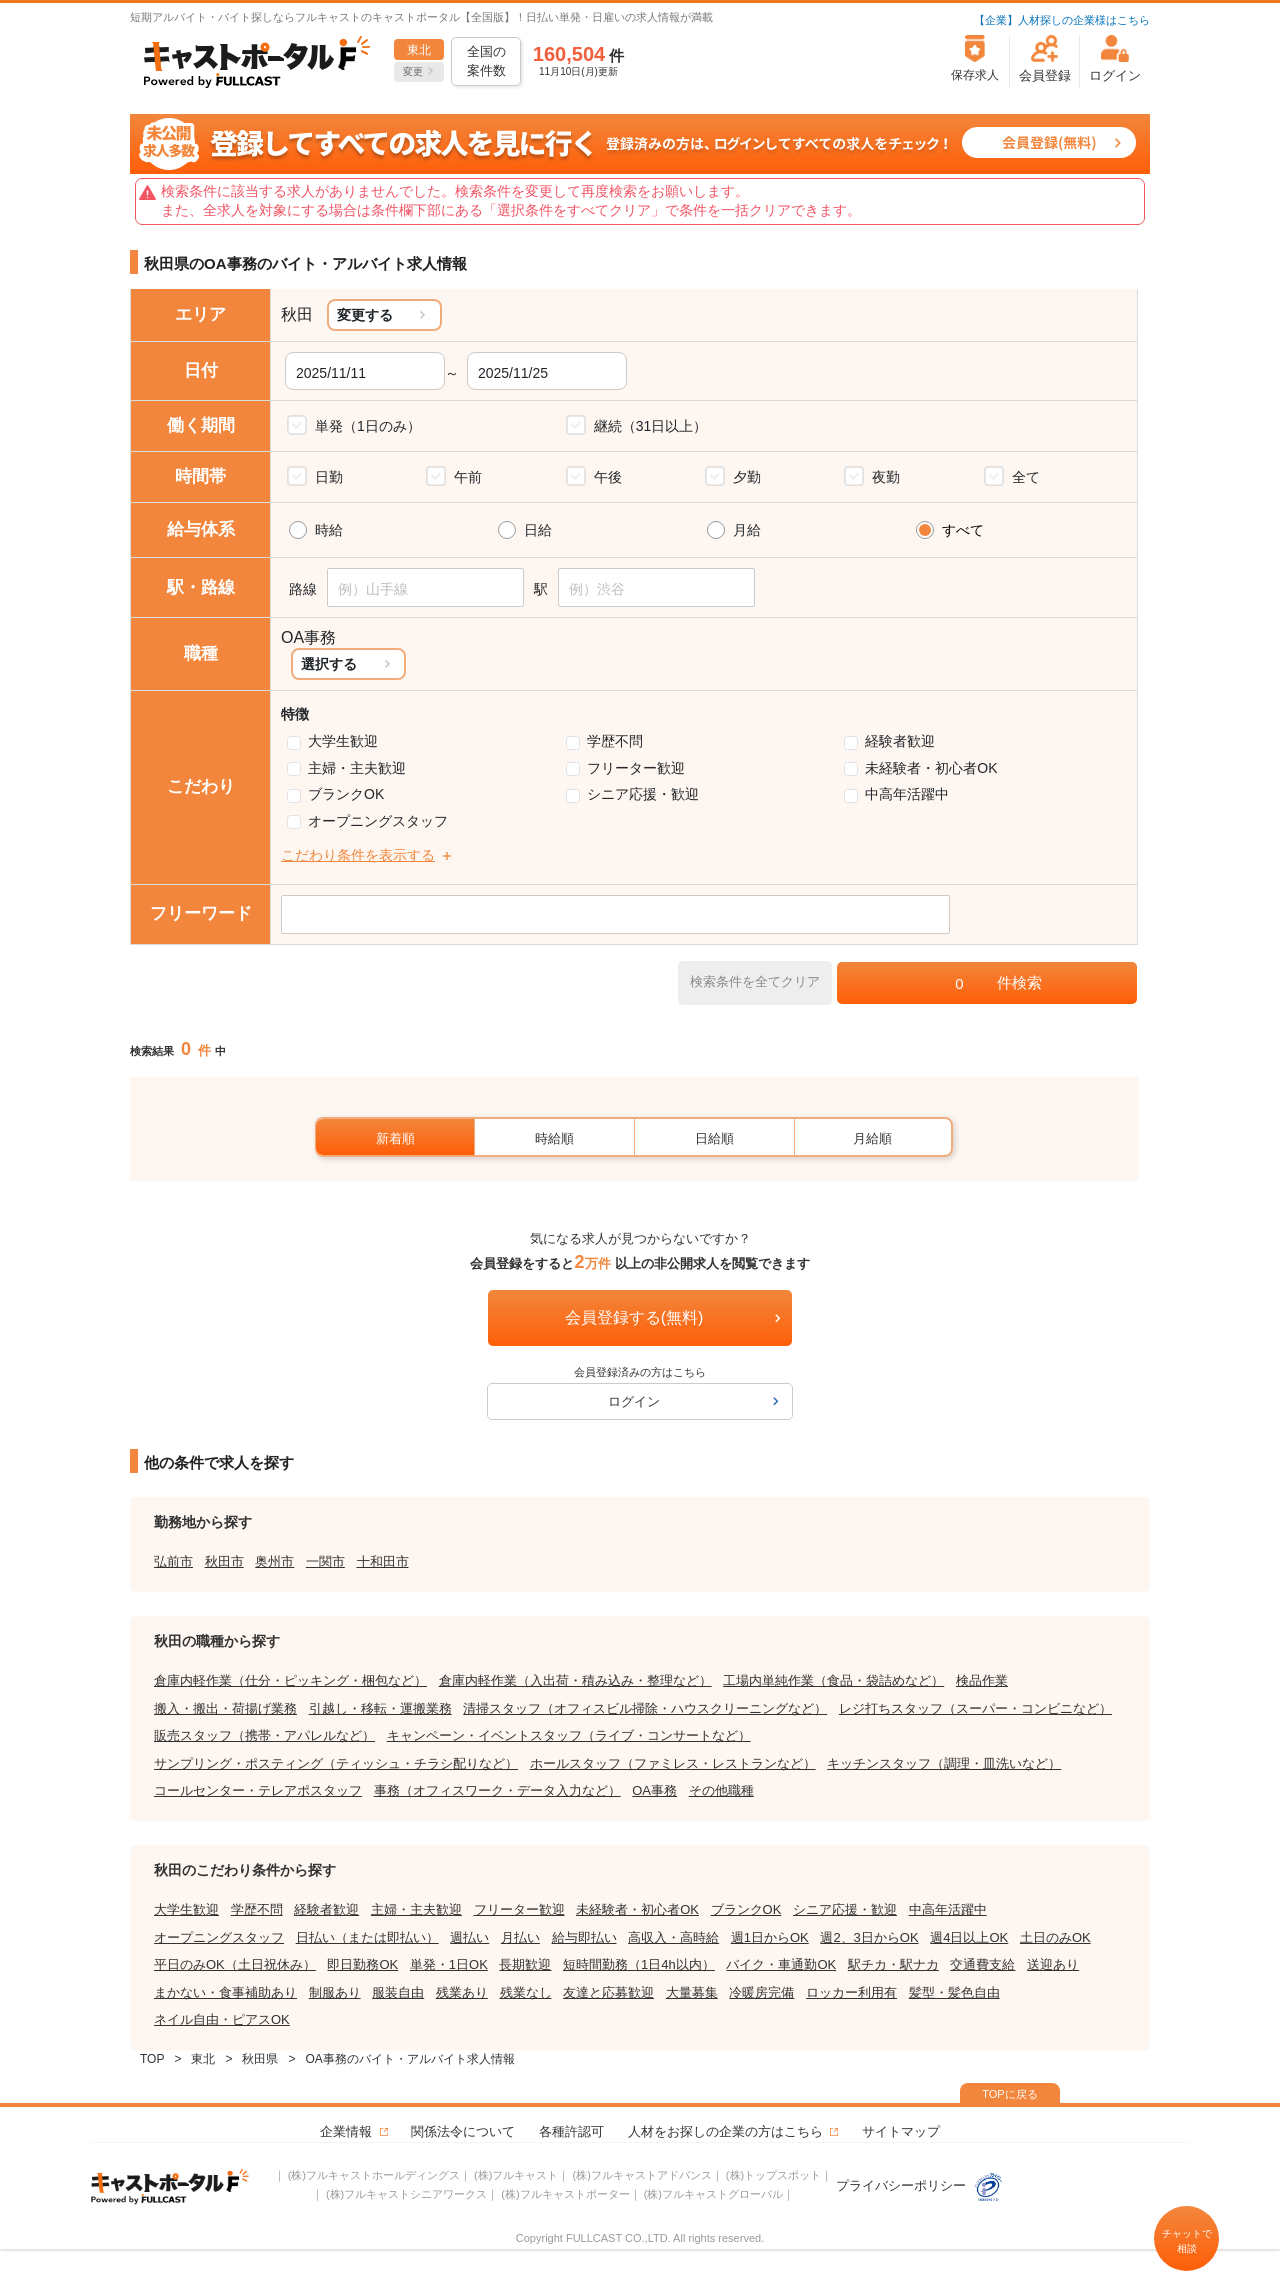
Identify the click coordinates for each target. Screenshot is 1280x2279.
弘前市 (173, 1561)
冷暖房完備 (761, 1992)
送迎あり (1053, 1964)
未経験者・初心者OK (931, 768)
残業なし (526, 1992)
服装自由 (398, 1992)
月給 (747, 530)
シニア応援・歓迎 (643, 794)
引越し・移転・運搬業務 (380, 1708)
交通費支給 (982, 1964)
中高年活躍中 (907, 794)
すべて (963, 530)
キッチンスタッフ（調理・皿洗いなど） (944, 1763)
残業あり (462, 1992)
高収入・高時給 (673, 1937)
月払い (520, 1937)
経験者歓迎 (900, 741)
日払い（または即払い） (367, 1937)
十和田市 (383, 1561)
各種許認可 (571, 2131)
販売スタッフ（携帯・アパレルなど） (264, 1735)
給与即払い (584, 1937)
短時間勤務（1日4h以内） (639, 1964)
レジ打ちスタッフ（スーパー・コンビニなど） (975, 1708)
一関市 (325, 1561)
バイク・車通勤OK (781, 1964)
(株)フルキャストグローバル (713, 2194)
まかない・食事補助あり (225, 1992)
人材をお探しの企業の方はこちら (725, 2131)
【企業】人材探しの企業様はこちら (1062, 20)
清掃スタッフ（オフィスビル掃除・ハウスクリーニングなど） (645, 1708)
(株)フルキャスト (516, 2175)
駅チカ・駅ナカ (893, 1964)
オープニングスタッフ (378, 821)
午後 (608, 477)
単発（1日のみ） (368, 426)
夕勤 (747, 477)
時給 (329, 530)
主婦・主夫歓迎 (357, 768)
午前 (468, 477)
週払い (469, 1937)
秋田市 (224, 1561)
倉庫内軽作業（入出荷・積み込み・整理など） (575, 1680)
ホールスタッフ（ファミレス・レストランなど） (673, 1763)
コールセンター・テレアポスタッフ (258, 1790)
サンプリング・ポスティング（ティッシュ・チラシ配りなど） (336, 1763)
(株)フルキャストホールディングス (374, 2175)
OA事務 (654, 1790)
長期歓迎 (525, 1964)
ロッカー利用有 (851, 1992)
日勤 (329, 477)
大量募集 (692, 1992)
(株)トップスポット (773, 2175)
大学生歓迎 (343, 741)
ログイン (634, 1401)
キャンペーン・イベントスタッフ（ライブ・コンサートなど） (569, 1735)
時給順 (554, 1138)
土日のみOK (1055, 1937)
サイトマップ (901, 2131)
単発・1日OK (449, 1964)
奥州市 (274, 1561)
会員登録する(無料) (634, 1317)
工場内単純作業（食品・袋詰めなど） (833, 1680)
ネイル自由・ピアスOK (222, 2019)
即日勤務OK (362, 1964)
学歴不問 (615, 741)
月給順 (872, 1138)
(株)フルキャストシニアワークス (406, 2194)
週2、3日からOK (869, 1937)
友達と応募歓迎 (608, 1992)
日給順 (714, 1138)
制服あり (335, 1992)
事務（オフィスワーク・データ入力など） (497, 1790)
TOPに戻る (1009, 2094)
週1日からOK (770, 1937)
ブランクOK (346, 794)
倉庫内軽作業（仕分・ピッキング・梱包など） (290, 1680)
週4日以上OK (969, 1937)
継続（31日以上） (651, 426)
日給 (538, 530)
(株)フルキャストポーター (565, 2194)
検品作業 (982, 1680)
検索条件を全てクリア (755, 981)
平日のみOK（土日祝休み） (235, 1964)
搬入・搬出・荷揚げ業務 (225, 1708)
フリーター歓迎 (636, 768)
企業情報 (346, 2131)
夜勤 (886, 477)
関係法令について (463, 2131)
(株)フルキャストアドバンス (641, 2175)
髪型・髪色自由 (954, 1992)
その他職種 (721, 1790)
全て (1026, 477)
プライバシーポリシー (920, 2185)
